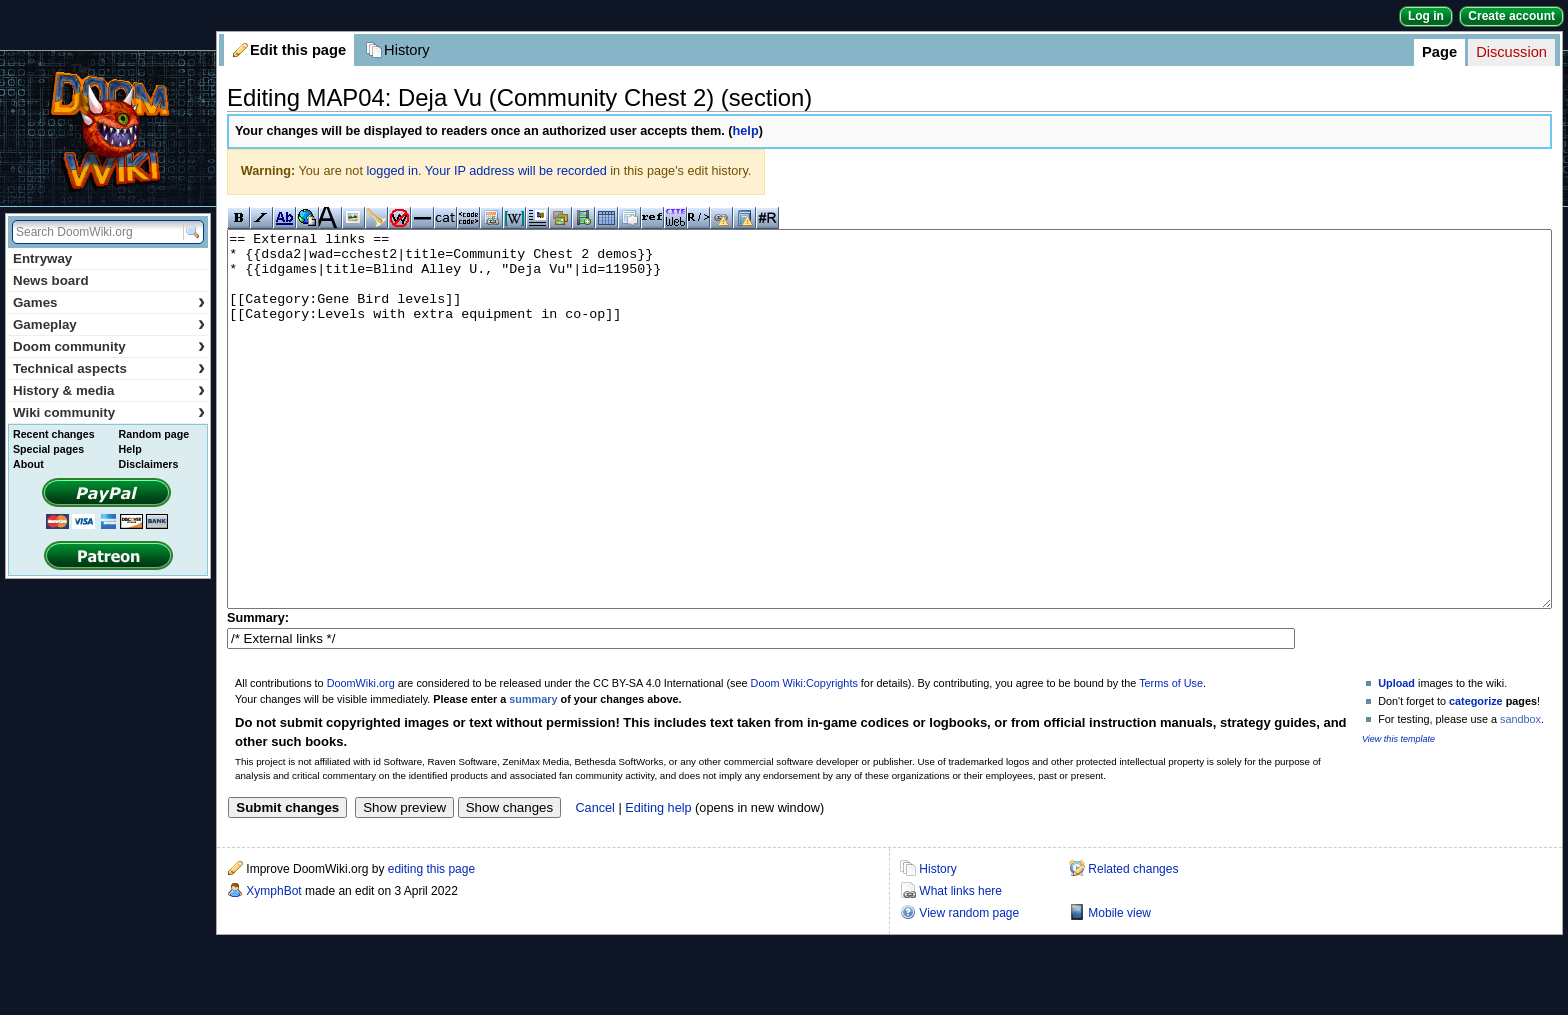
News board (51, 280)
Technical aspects (109, 368)
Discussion (1511, 52)
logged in (392, 171)
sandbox (1520, 794)
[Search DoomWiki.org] (95, 232)
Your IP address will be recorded (516, 171)
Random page (154, 434)
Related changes (1133, 944)
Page (1439, 52)
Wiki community (109, 412)
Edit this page (298, 50)
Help (130, 449)
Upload (1396, 758)
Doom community (109, 346)
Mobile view (1119, 988)
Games (109, 302)
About (28, 464)
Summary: (258, 693)
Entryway (42, 258)
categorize (1476, 776)
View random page (969, 988)
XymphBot (273, 966)
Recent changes (54, 434)
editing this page (431, 944)
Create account (1511, 16)
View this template (1398, 814)
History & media (109, 390)
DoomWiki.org (361, 758)
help (746, 131)
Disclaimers (149, 464)
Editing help (658, 883)
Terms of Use (1171, 758)
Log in (1426, 16)
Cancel (595, 883)
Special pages (48, 449)
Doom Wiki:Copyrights (804, 758)
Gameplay (109, 324)
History (407, 50)
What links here (960, 966)
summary (533, 774)
